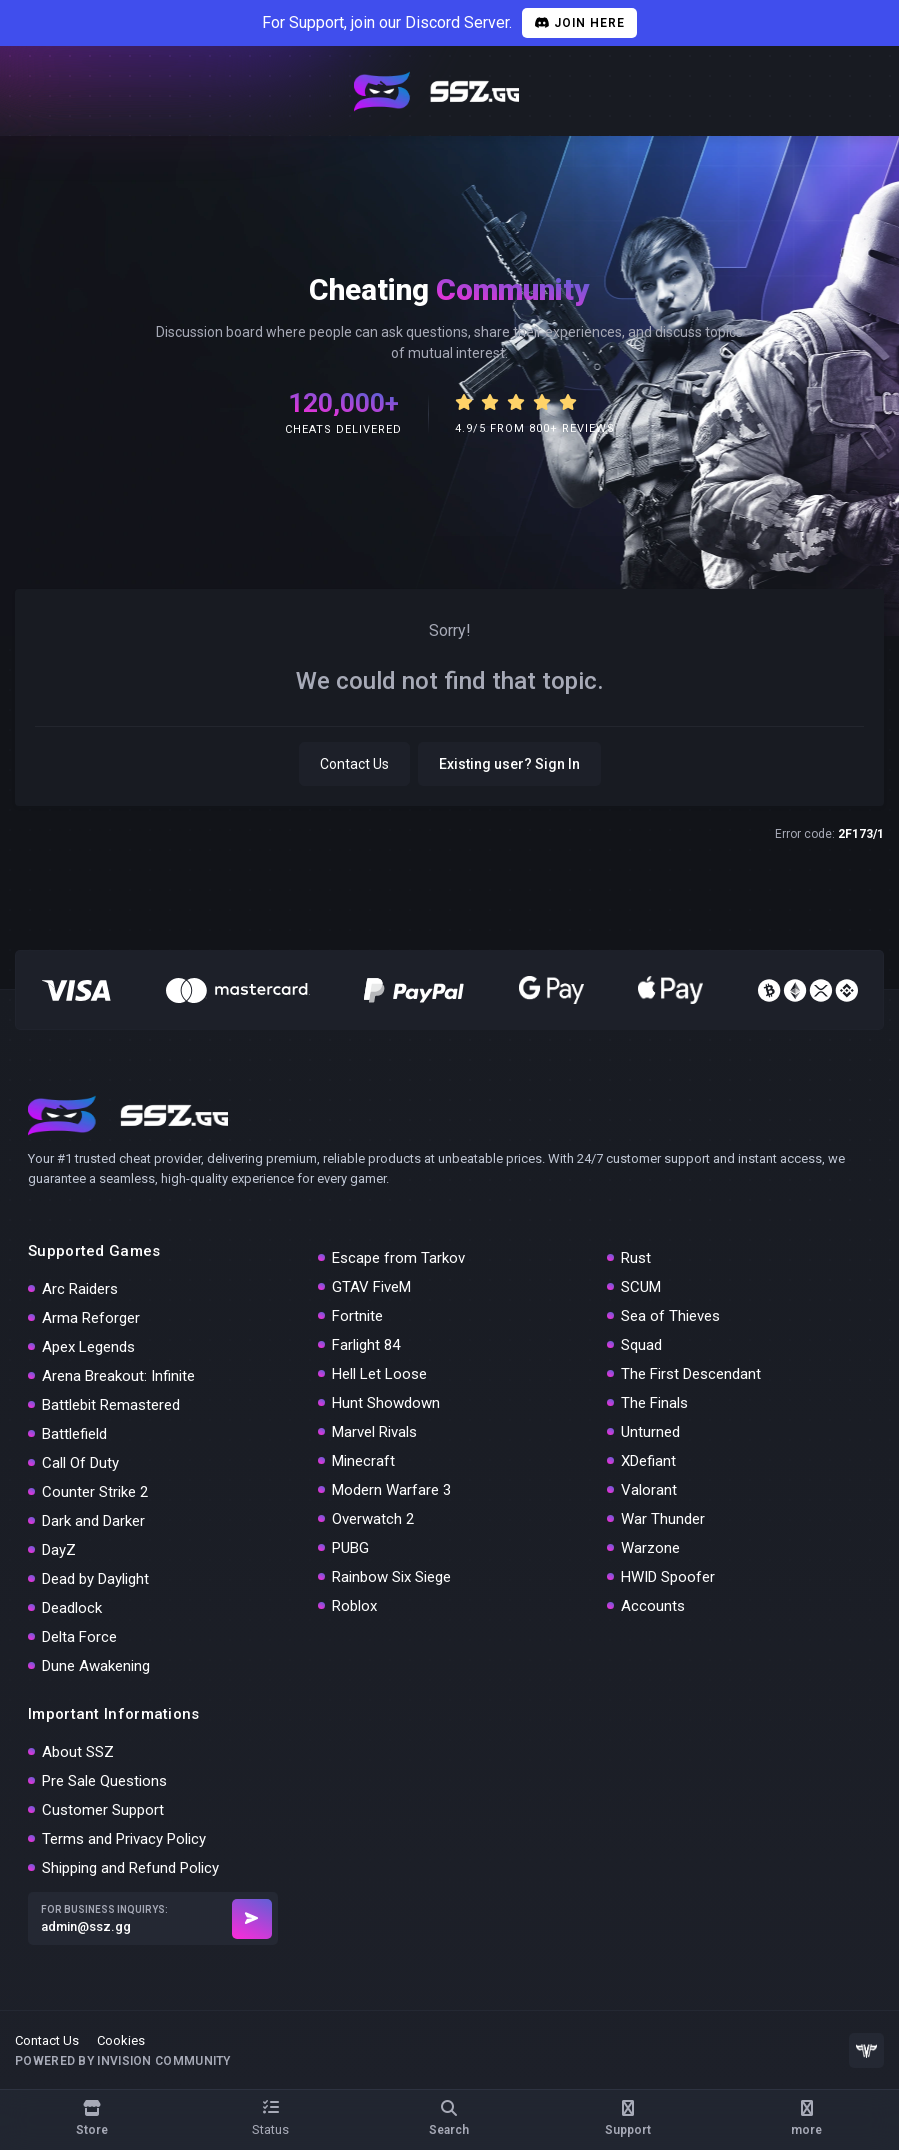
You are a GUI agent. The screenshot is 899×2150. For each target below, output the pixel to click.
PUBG (350, 1548)
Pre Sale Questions (104, 1781)
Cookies (121, 2040)
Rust (636, 1258)
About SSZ (78, 1752)
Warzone (650, 1548)
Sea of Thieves (670, 1316)
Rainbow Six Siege (391, 1577)
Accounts (653, 1606)
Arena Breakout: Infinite (118, 1376)
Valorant (649, 1490)
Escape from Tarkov (398, 1258)
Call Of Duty (80, 1463)
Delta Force (79, 1637)
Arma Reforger (91, 1318)
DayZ (59, 1550)
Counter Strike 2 (95, 1492)
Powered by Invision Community (123, 2061)
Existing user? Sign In (509, 764)
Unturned (650, 1432)
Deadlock (72, 1608)
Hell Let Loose (379, 1374)
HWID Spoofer (668, 1577)
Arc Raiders (80, 1289)
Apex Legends (88, 1347)
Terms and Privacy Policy (124, 1839)
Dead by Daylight (95, 1579)
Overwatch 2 (373, 1519)
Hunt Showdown (386, 1403)
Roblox (354, 1606)
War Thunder (663, 1519)
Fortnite (357, 1316)
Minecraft (363, 1461)
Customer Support (103, 1810)
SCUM (641, 1287)
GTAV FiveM (371, 1287)
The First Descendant (691, 1374)
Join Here (579, 23)
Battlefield (74, 1434)
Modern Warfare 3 (391, 1490)
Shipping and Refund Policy (130, 1868)
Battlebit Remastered (111, 1405)
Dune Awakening (96, 1666)
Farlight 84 (366, 1345)
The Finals (654, 1403)
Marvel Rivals (374, 1432)
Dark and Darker (93, 1521)
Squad (641, 1345)
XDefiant (648, 1461)
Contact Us (354, 764)
